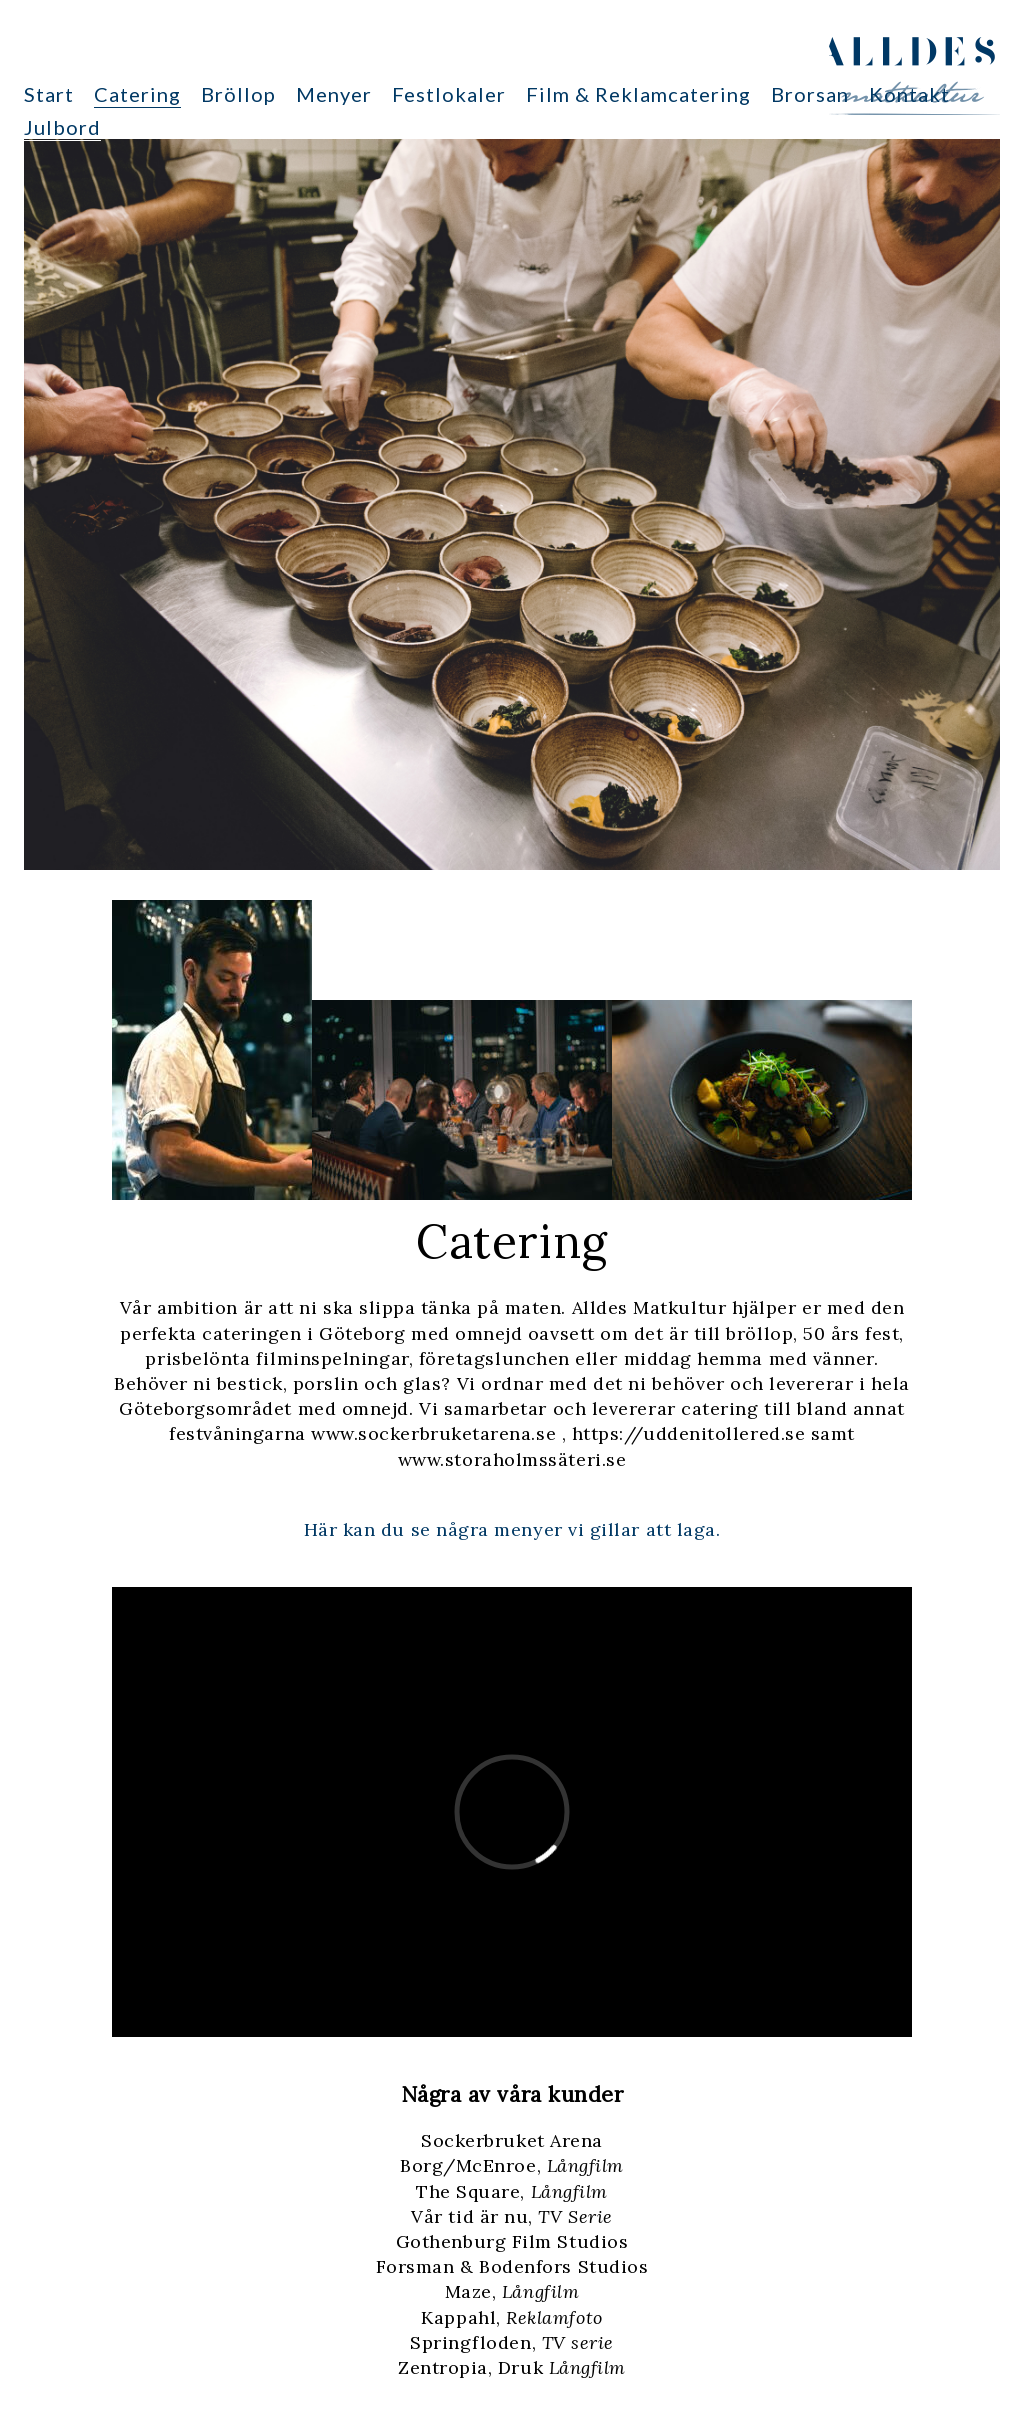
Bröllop (238, 94)
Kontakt (909, 94)
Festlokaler (449, 94)
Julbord (62, 127)
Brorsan (810, 94)
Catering (137, 94)
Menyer (334, 94)
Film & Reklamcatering (638, 94)
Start (49, 94)
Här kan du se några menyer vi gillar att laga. (512, 1529)
